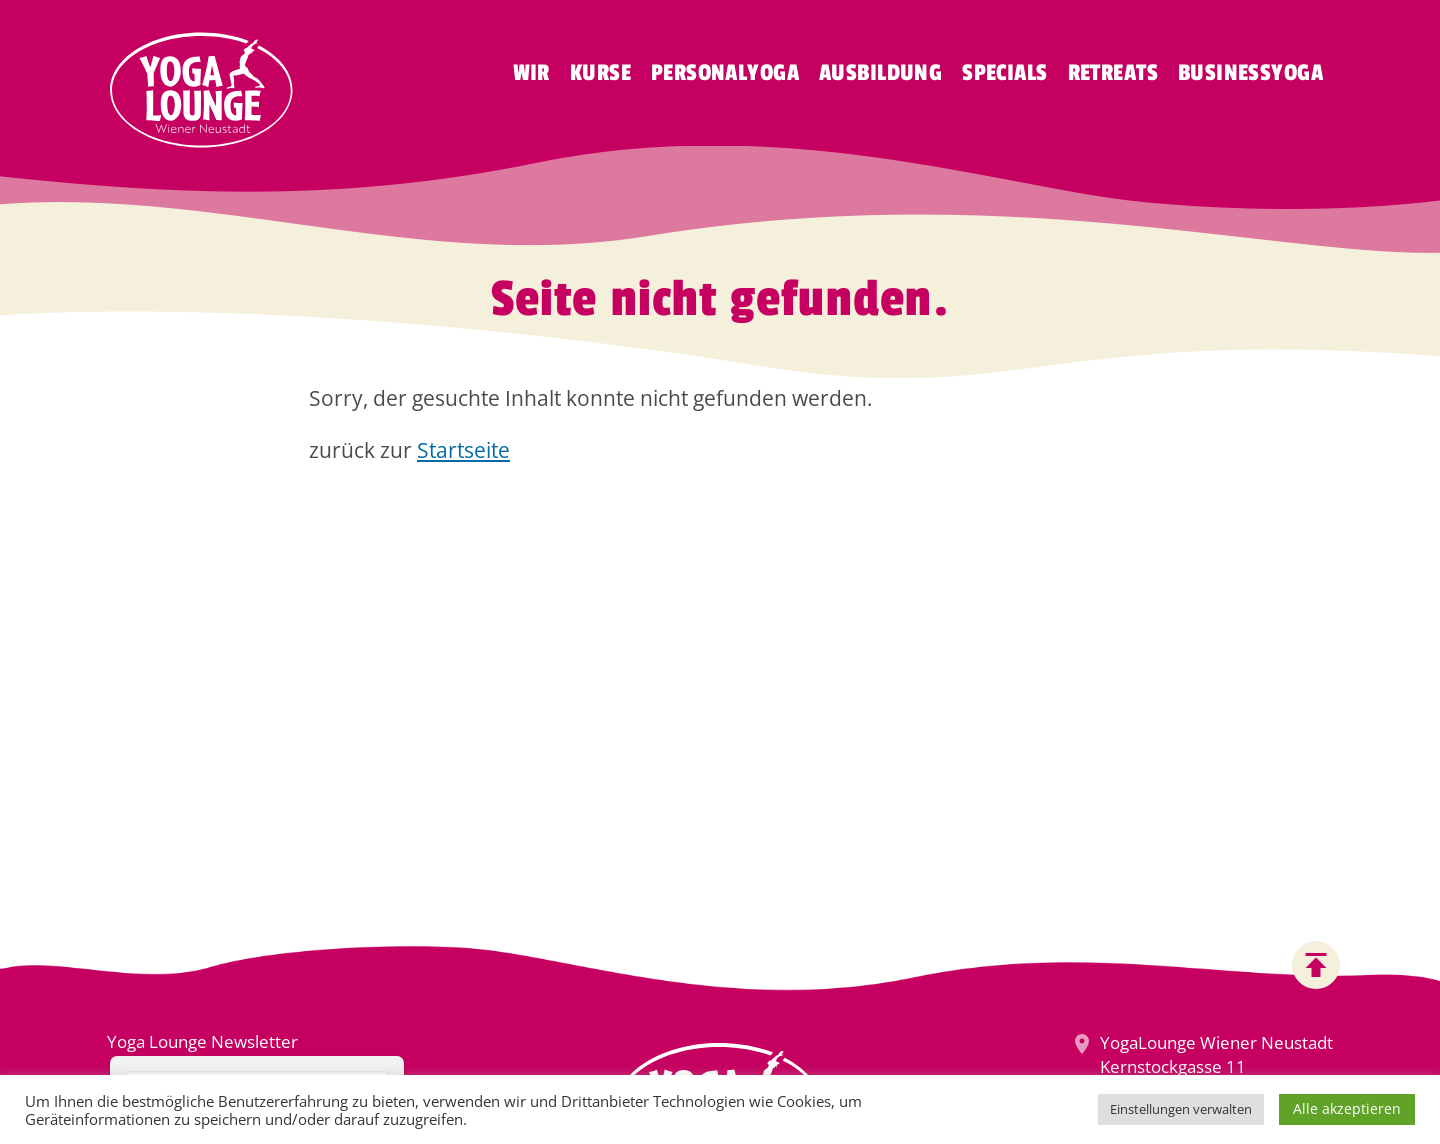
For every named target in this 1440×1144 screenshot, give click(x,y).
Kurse (600, 73)
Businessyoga (1250, 73)
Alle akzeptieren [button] (1347, 1108)
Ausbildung (880, 73)
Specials (1004, 73)
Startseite (463, 450)
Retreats (1113, 73)
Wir (531, 73)
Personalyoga (725, 73)
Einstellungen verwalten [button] (1181, 1109)
